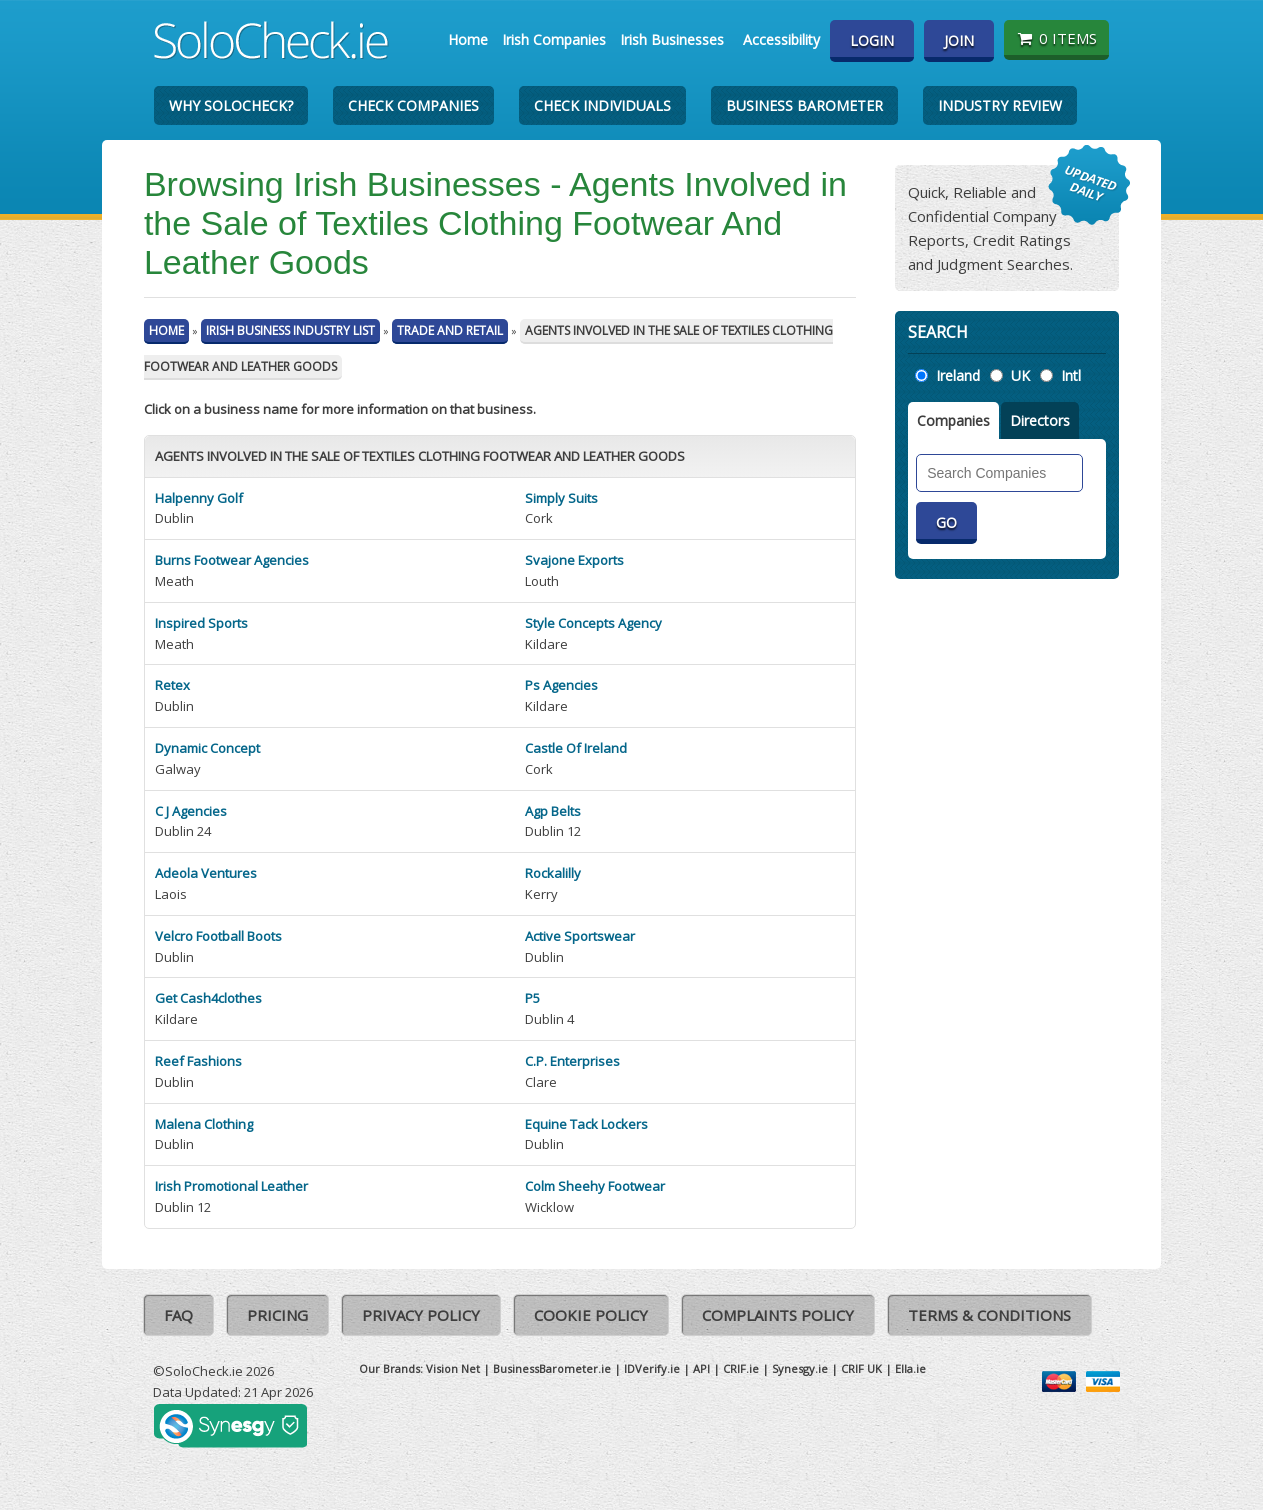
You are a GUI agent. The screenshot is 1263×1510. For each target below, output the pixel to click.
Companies (953, 420)
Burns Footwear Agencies (232, 560)
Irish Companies (554, 39)
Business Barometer (804, 105)
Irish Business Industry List (290, 330)
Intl (1071, 375)
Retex (172, 685)
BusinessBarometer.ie (552, 1368)
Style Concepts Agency (593, 623)
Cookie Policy (591, 1315)
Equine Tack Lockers (586, 1124)
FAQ (178, 1315)
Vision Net (453, 1368)
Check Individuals (602, 105)
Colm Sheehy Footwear (595, 1186)
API (701, 1368)
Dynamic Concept (207, 748)
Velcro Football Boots (218, 936)
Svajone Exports (574, 560)
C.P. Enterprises (572, 1061)
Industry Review (1000, 105)
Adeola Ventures (206, 873)
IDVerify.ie (652, 1368)
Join (959, 40)
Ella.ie (910, 1368)
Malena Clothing (204, 1124)
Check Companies (413, 105)
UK (1020, 375)
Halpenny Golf (199, 498)
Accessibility (781, 39)
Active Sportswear (580, 936)
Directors (1040, 420)
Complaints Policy (778, 1315)
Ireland (958, 375)
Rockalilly (553, 873)
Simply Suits (561, 498)
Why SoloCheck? (231, 105)
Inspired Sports (201, 623)
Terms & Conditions (989, 1315)
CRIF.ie (741, 1368)
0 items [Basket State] (1056, 38)
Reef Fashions (198, 1061)
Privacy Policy (421, 1315)
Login (872, 40)
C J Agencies (191, 811)
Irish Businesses (672, 39)
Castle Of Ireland (576, 748)
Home (468, 39)
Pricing (277, 1315)
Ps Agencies (561, 685)
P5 (532, 998)
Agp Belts (553, 811)
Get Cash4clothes (208, 998)
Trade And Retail (450, 330)
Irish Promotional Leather (231, 1186)
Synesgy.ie (800, 1368)
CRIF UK (861, 1368)
